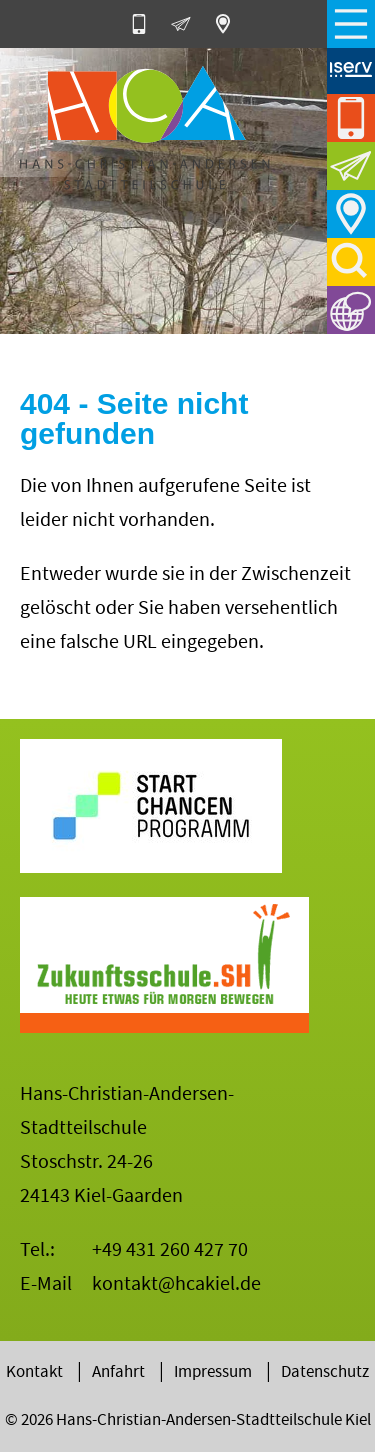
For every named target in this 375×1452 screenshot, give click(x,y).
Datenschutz (325, 1371)
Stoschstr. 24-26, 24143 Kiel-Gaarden (230, 24)
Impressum (213, 1371)
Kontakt (34, 1371)
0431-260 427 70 (146, 24)
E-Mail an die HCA (188, 24)
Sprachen (351, 310)
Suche (351, 262)
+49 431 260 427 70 (170, 1249)
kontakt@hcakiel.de (176, 1283)
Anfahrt (351, 214)
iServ (351, 70)
